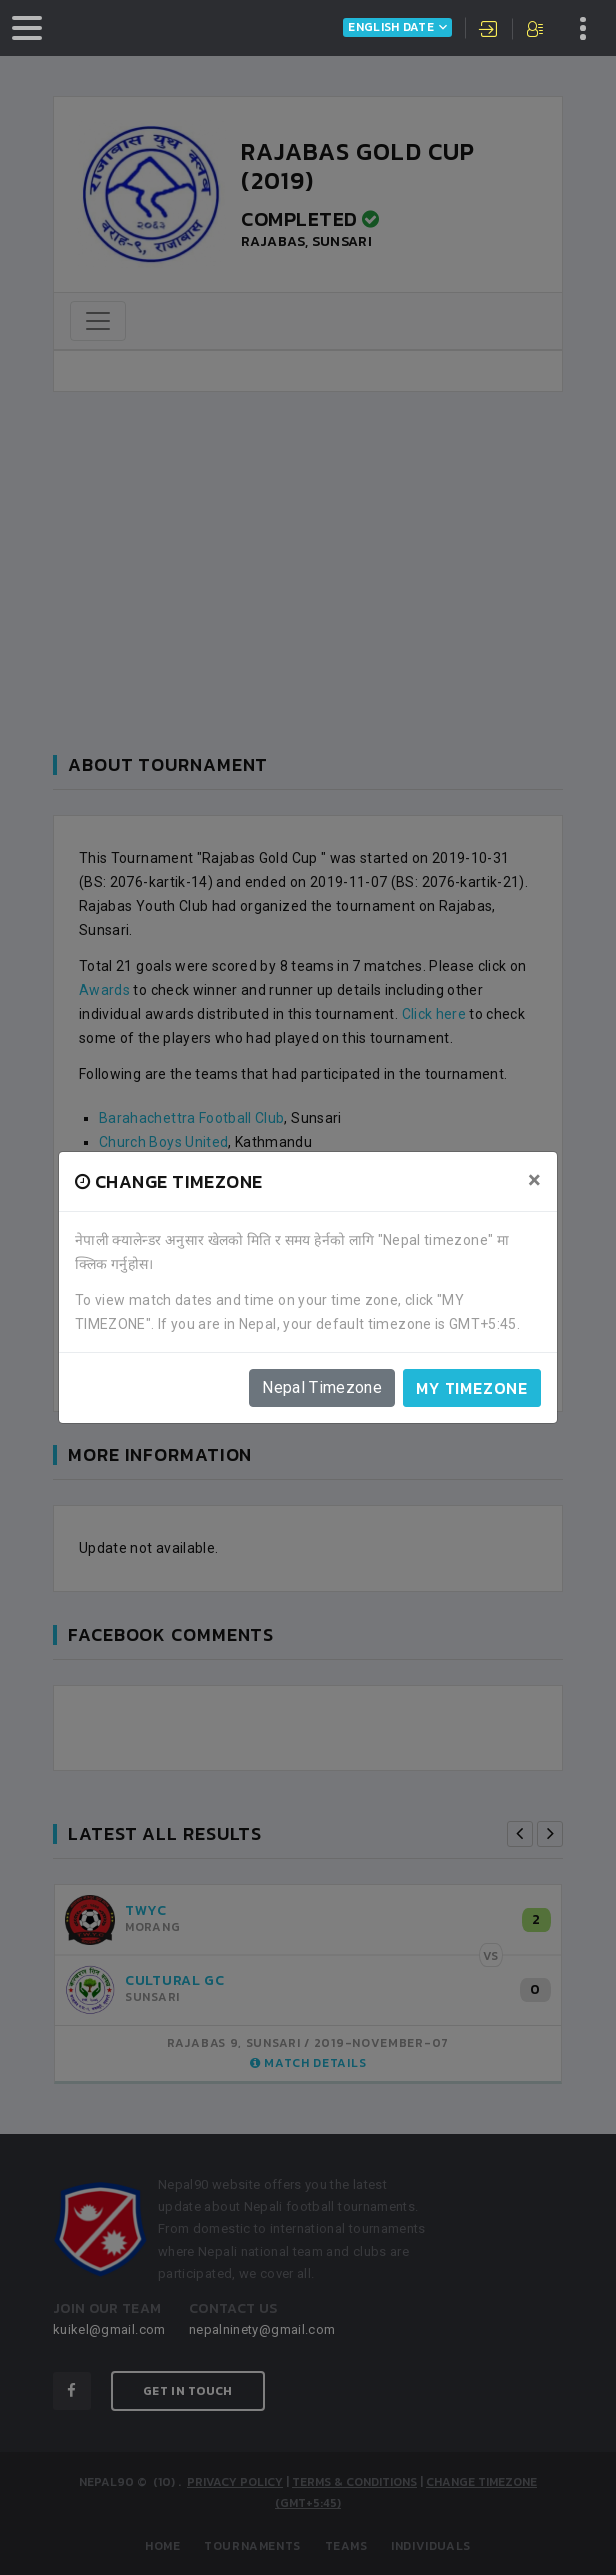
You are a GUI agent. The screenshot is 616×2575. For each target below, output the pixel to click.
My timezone (472, 1388)
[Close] (534, 1180)
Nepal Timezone (322, 1387)
